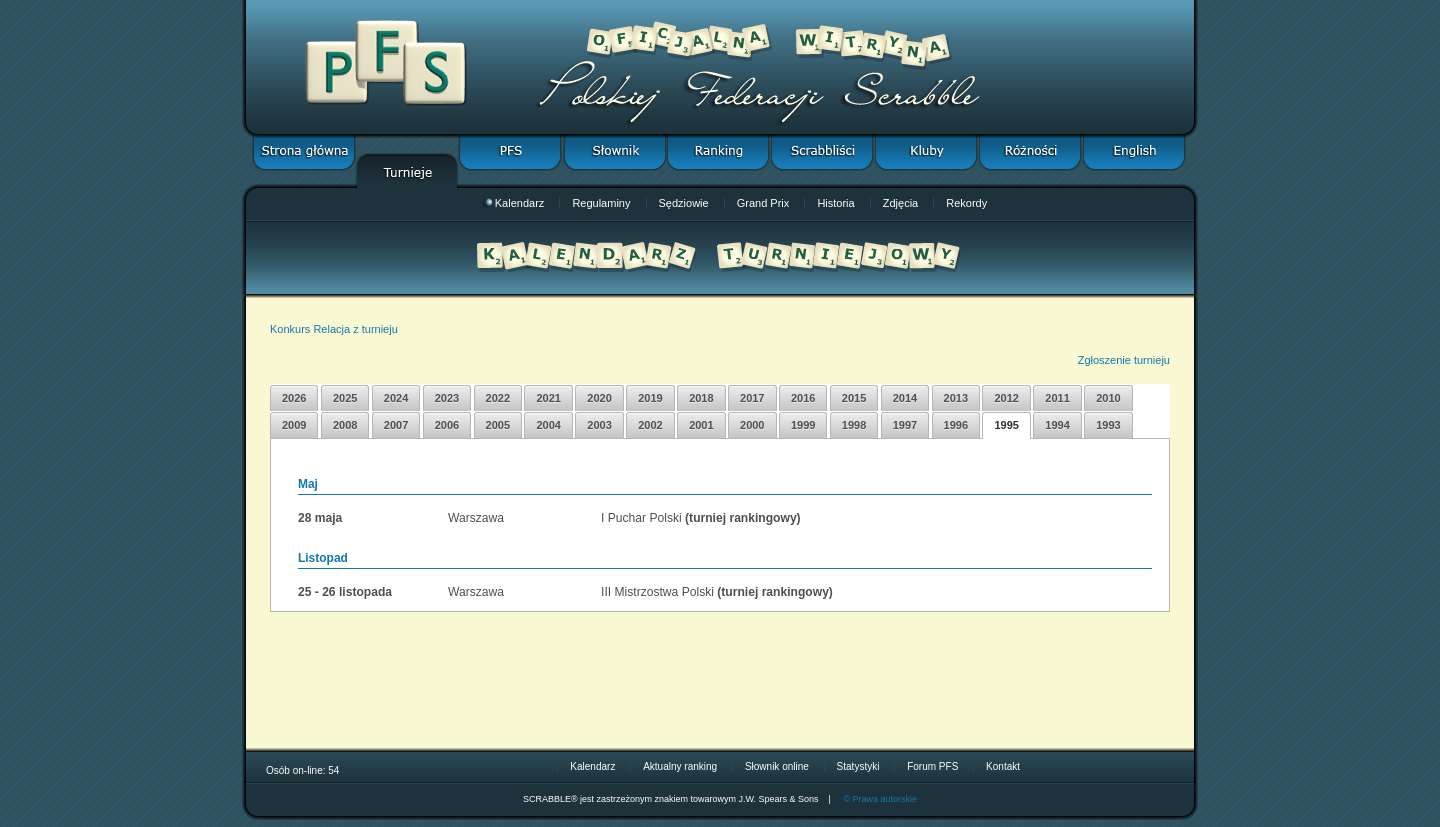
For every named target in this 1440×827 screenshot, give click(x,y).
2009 (294, 425)
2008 (345, 425)
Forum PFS (932, 766)
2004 (548, 425)
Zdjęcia (900, 203)
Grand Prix (763, 203)
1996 (956, 425)
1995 (1006, 425)
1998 (854, 425)
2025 (345, 398)
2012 (1006, 398)
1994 (1057, 425)
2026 (294, 398)
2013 (956, 398)
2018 (701, 398)
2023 (447, 398)
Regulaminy (601, 203)
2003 (599, 425)
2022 (498, 398)
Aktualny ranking (680, 766)
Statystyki (858, 766)
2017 (752, 398)
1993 (1108, 425)
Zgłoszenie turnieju (1124, 360)
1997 (905, 425)
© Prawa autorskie (880, 799)
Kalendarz (514, 203)
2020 (599, 398)
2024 (396, 398)
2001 (701, 425)
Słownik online (777, 766)
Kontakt (1003, 766)
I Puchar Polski (641, 518)
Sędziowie (684, 203)
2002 (650, 425)
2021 (548, 398)
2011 (1057, 398)
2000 (752, 425)
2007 (396, 425)
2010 (1108, 398)
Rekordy (966, 203)
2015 (854, 398)
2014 (905, 398)
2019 (650, 398)
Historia (835, 203)
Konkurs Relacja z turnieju (334, 329)
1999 (803, 425)
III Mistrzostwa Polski (657, 592)
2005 (498, 425)
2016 (803, 398)
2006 (447, 425)
